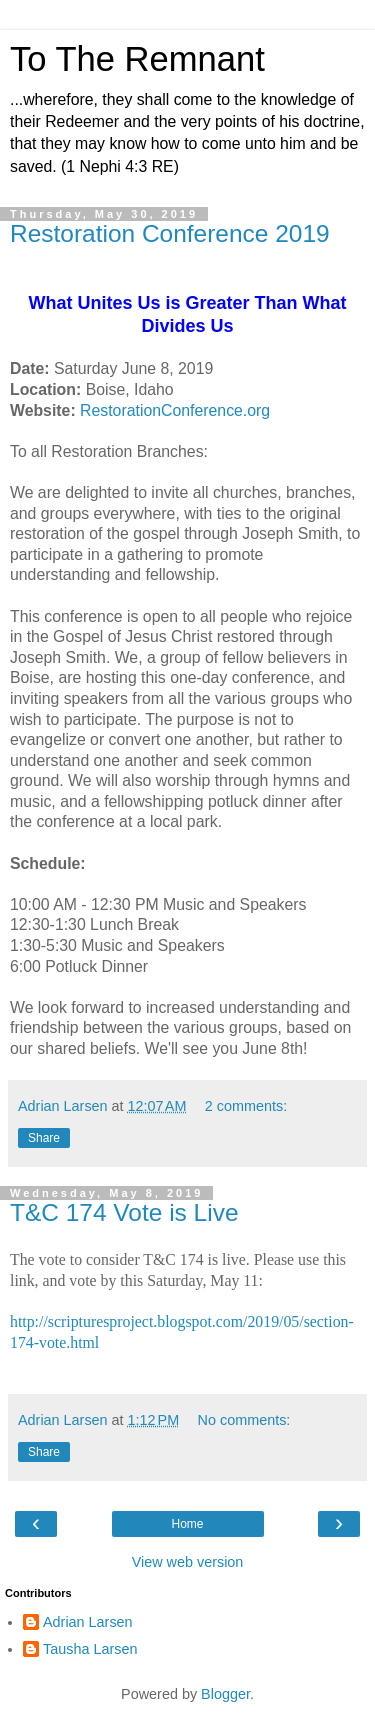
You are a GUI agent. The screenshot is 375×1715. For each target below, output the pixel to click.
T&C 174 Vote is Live (124, 1212)
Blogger (225, 1694)
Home (187, 1524)
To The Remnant (137, 59)
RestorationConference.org (175, 410)
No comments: (244, 1420)
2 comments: (246, 1106)
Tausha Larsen (90, 1649)
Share (44, 1138)
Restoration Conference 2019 (170, 233)
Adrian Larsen (88, 1622)
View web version (188, 1562)
